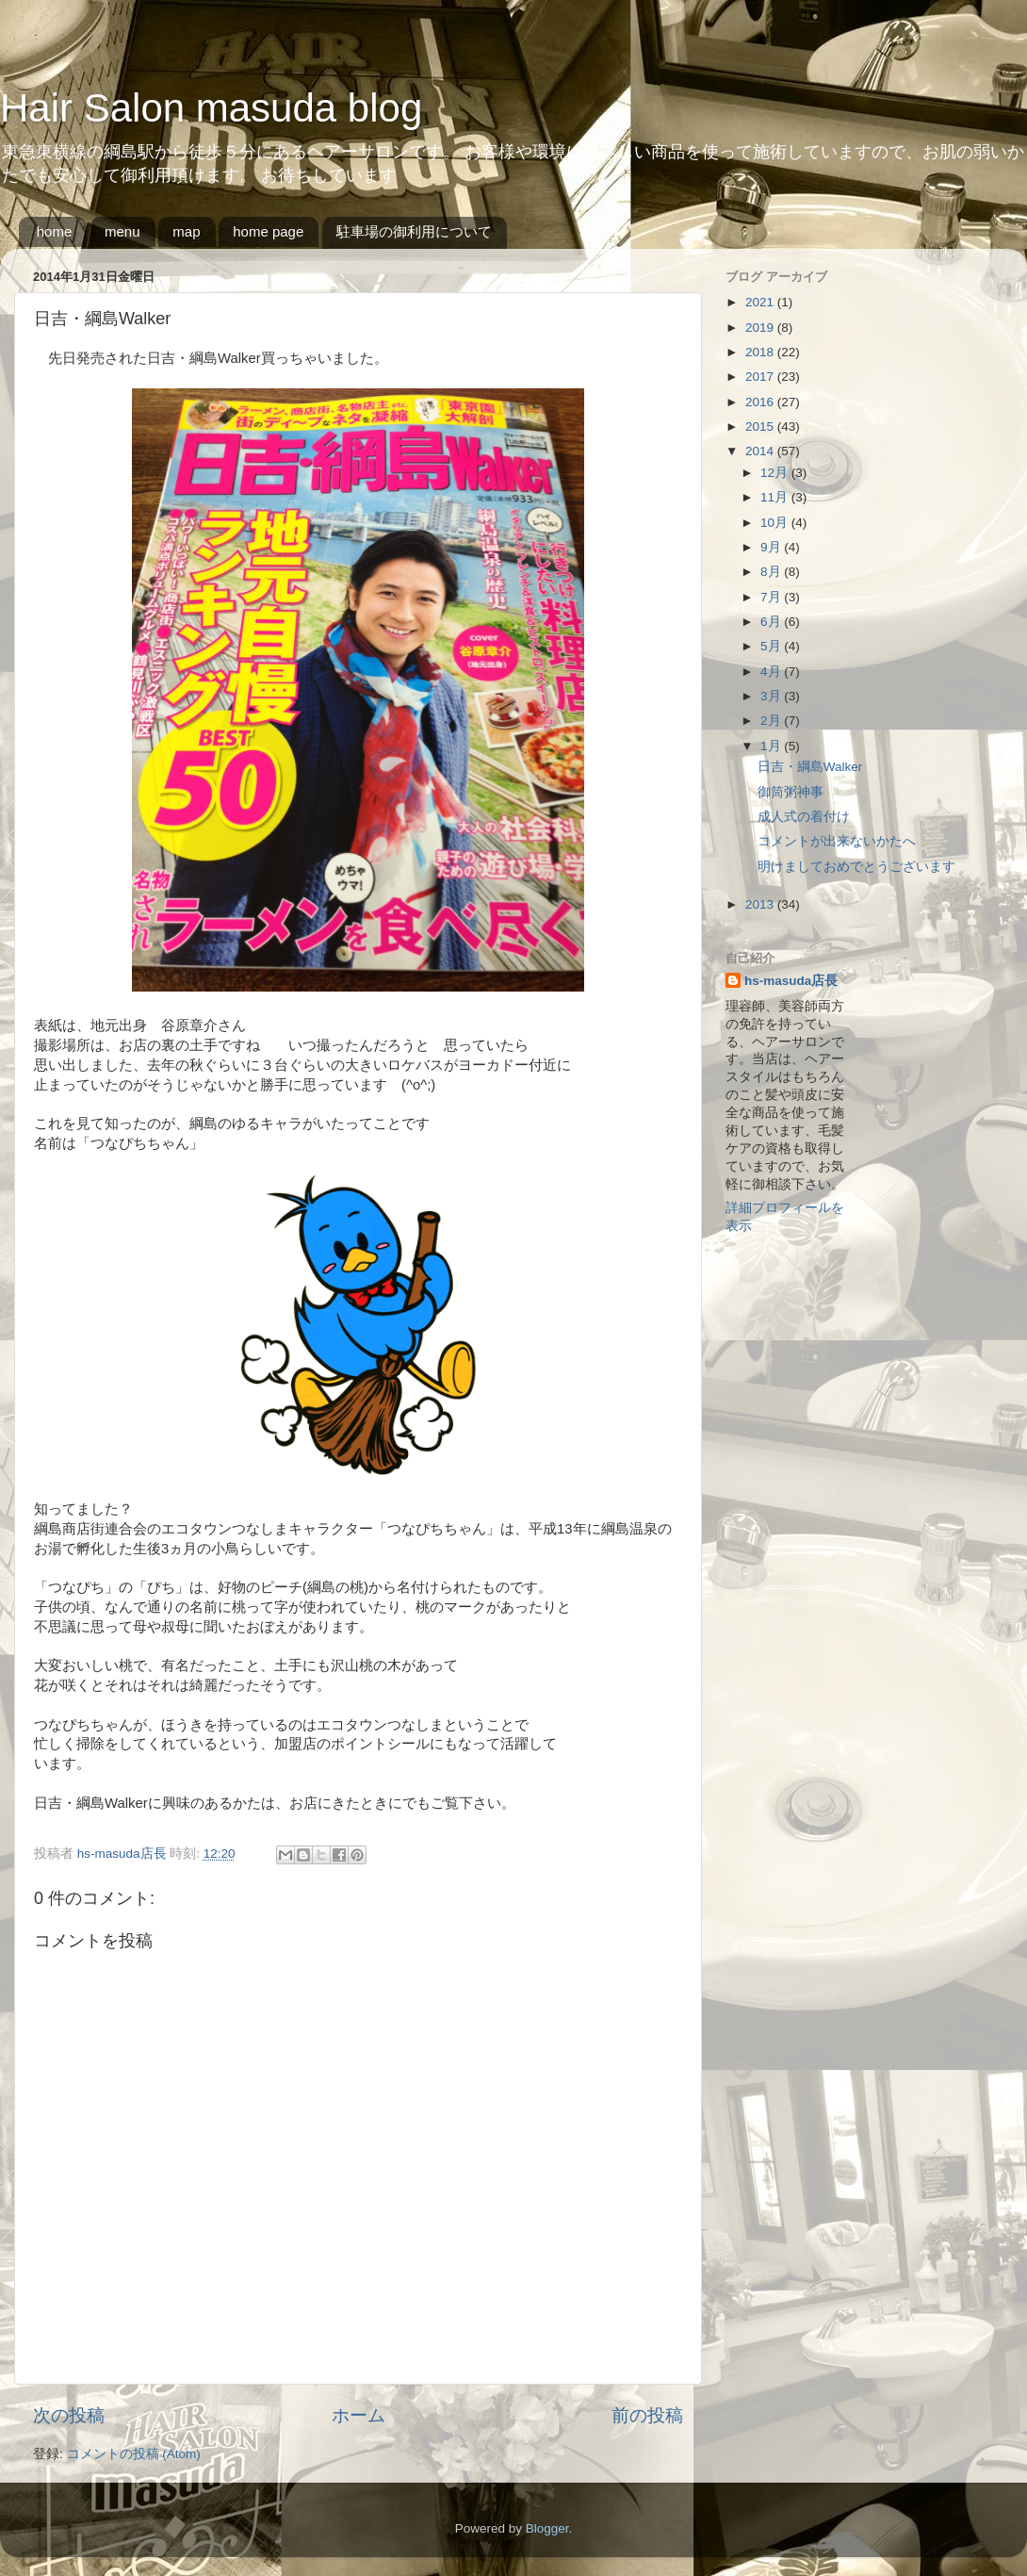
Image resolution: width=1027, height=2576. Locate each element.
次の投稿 (69, 2415)
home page (268, 231)
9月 (772, 547)
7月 (772, 597)
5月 (772, 646)
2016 (761, 402)
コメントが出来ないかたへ (837, 841)
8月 (772, 572)
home (55, 231)
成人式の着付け (804, 817)
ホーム (358, 2415)
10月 (775, 523)
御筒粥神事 (790, 792)
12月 (775, 473)
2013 (761, 904)
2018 (761, 352)
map (186, 231)
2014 (761, 451)
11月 (775, 497)
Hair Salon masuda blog (211, 108)
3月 (772, 696)
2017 (761, 376)
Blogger (547, 2528)
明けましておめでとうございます (856, 867)
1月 (772, 746)
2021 (761, 302)
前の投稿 (647, 2415)
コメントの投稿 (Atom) (134, 2454)
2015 (761, 426)
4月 (772, 672)
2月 (772, 721)
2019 (761, 327)
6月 (772, 622)
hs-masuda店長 (791, 981)
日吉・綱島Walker (810, 767)
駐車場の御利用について (414, 231)
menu (122, 231)
